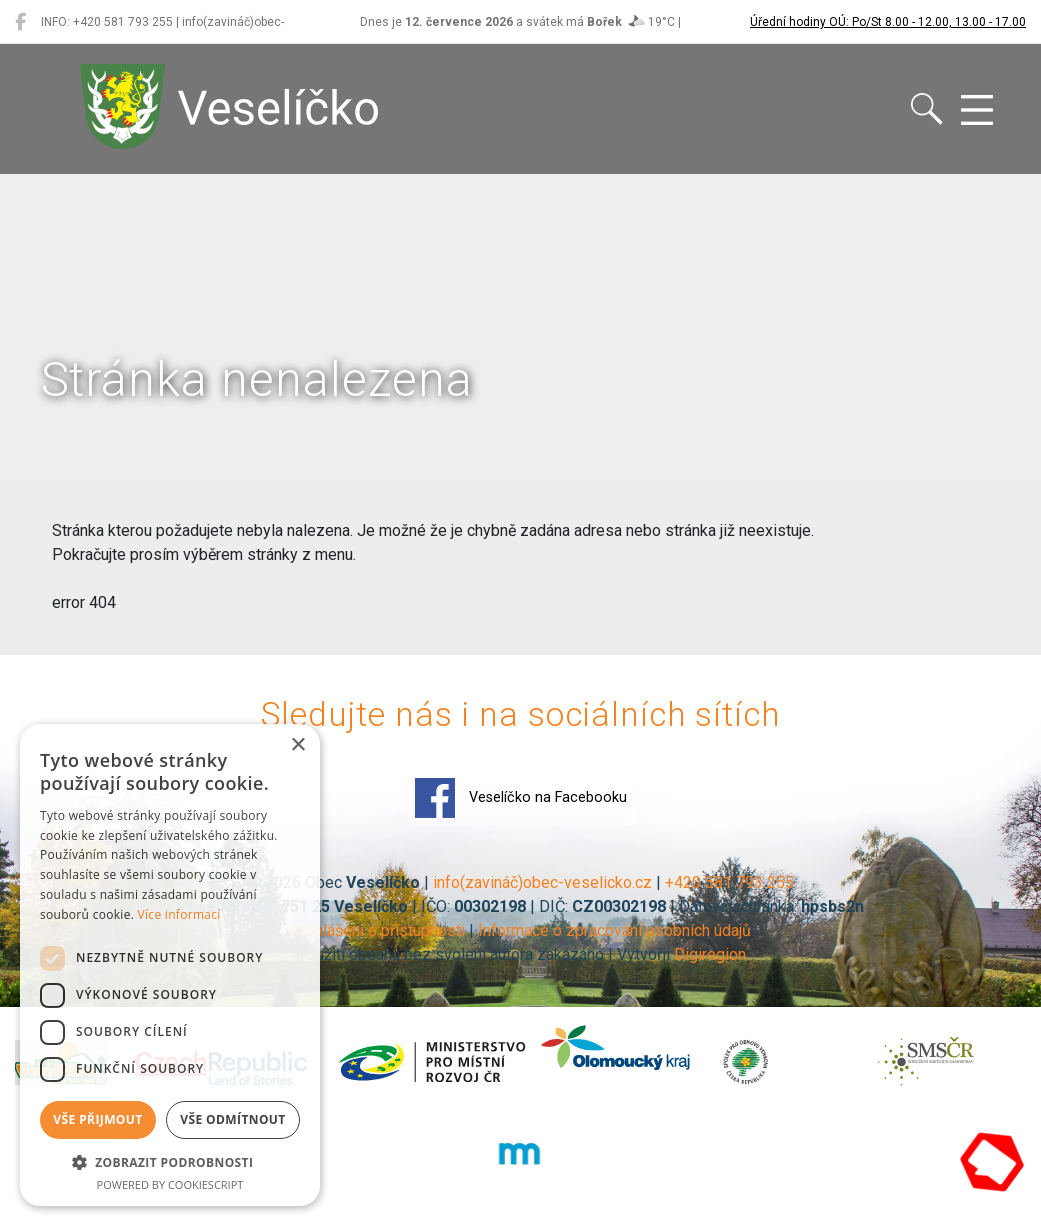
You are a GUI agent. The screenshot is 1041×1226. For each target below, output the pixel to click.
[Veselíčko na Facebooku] (20, 22)
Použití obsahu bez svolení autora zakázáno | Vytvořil (485, 954)
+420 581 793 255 (729, 882)
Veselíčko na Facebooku (521, 798)
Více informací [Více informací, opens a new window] (179, 914)
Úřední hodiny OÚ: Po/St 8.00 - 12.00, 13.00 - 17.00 (888, 22)
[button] (170, 1162)
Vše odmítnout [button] (232, 1119)
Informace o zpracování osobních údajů (614, 930)
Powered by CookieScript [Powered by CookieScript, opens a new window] (170, 1184)
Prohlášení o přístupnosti (377, 930)
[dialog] (170, 965)
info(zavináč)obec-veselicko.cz (542, 882)
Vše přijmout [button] (97, 1119)
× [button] (297, 745)
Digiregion (710, 954)
